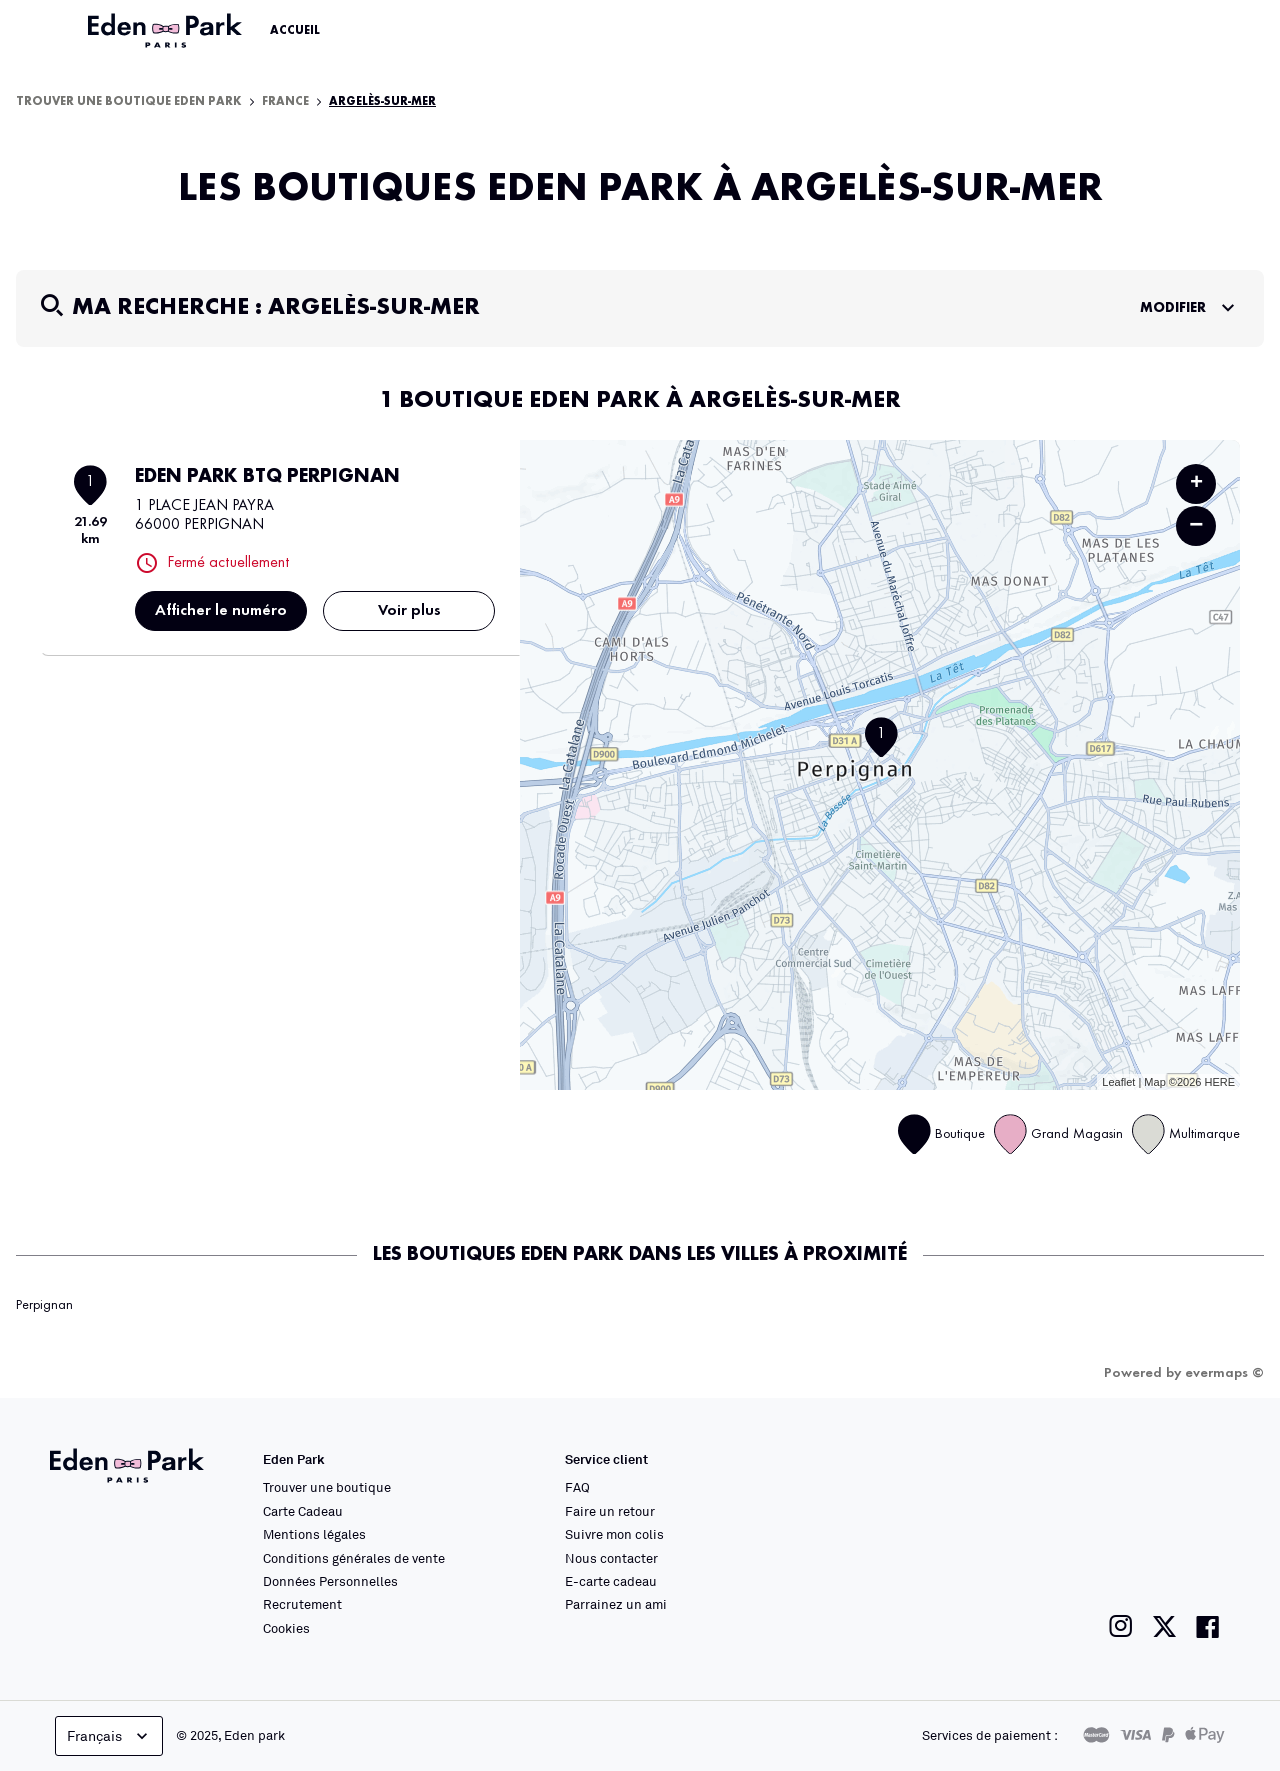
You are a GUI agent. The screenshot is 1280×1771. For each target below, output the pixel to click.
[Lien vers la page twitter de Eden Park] (1164, 1626)
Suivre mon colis (614, 1534)
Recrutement (302, 1604)
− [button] (1196, 525)
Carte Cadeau (303, 1511)
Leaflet (1118, 1082)
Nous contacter (611, 1558)
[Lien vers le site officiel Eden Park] (167, 31)
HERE (1219, 1082)
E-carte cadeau (611, 1581)
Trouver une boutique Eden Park (129, 102)
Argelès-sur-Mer (382, 102)
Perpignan (44, 1305)
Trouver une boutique (327, 1487)
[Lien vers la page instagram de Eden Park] (1121, 1626)
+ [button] (1196, 484)
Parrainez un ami (616, 1604)
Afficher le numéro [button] (221, 611)
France (285, 102)
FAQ (577, 1487)
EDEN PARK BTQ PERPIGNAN (267, 477)
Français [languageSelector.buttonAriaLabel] (109, 1736)
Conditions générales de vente (354, 1558)
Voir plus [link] (409, 611)
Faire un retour (610, 1511)
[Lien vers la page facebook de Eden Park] (1208, 1626)
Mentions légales (314, 1534)
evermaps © (1224, 1373)
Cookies (286, 1628)
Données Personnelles (330, 1581)
